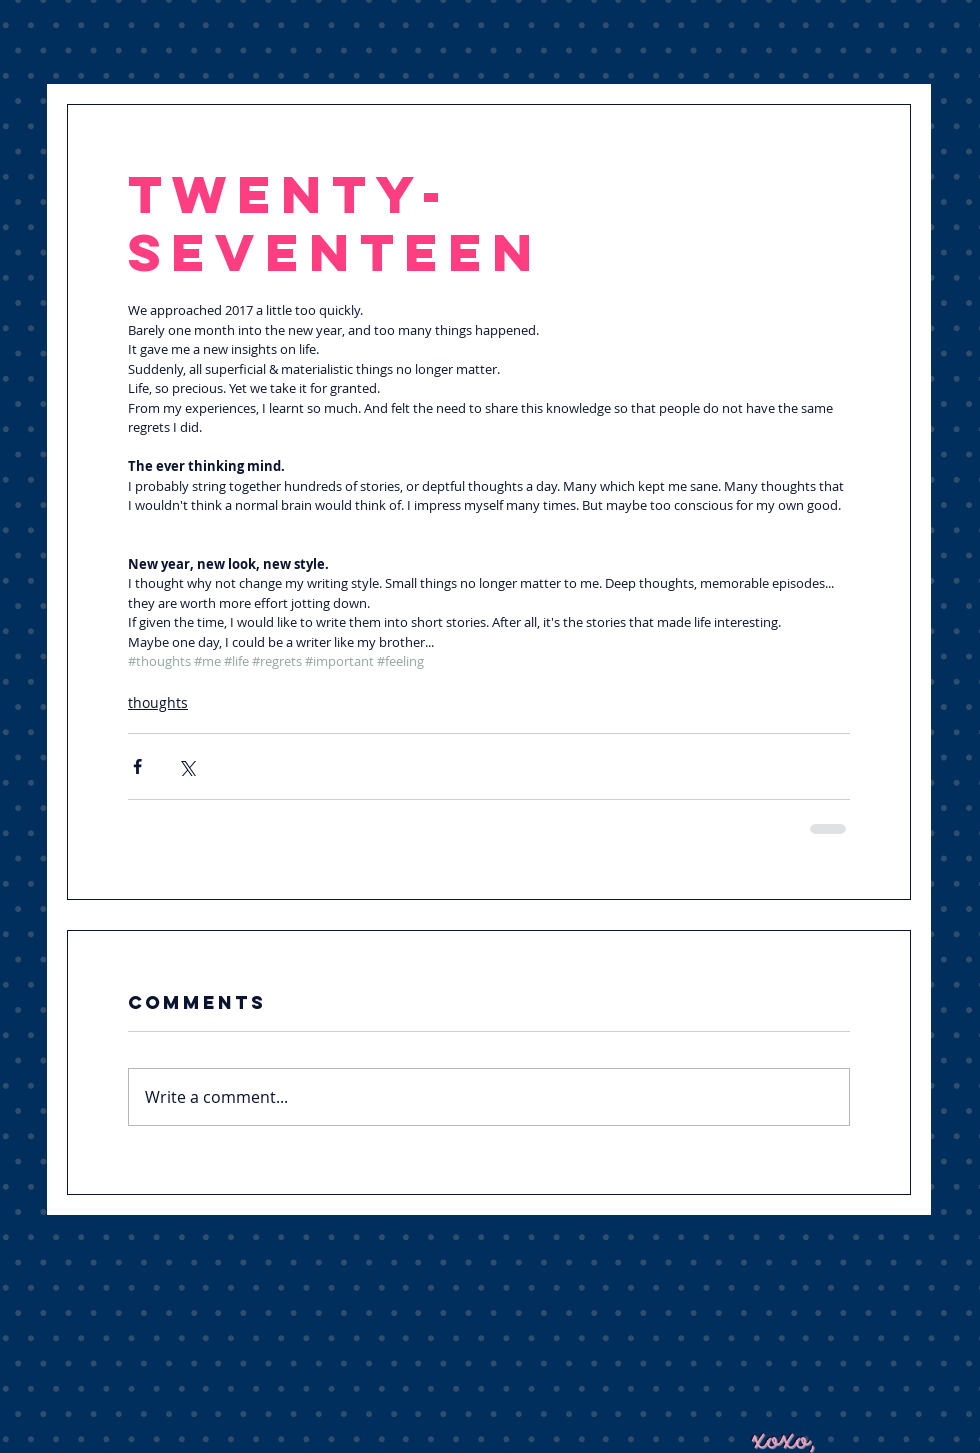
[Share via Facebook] (137, 766)
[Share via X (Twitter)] (186, 766)
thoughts (158, 702)
